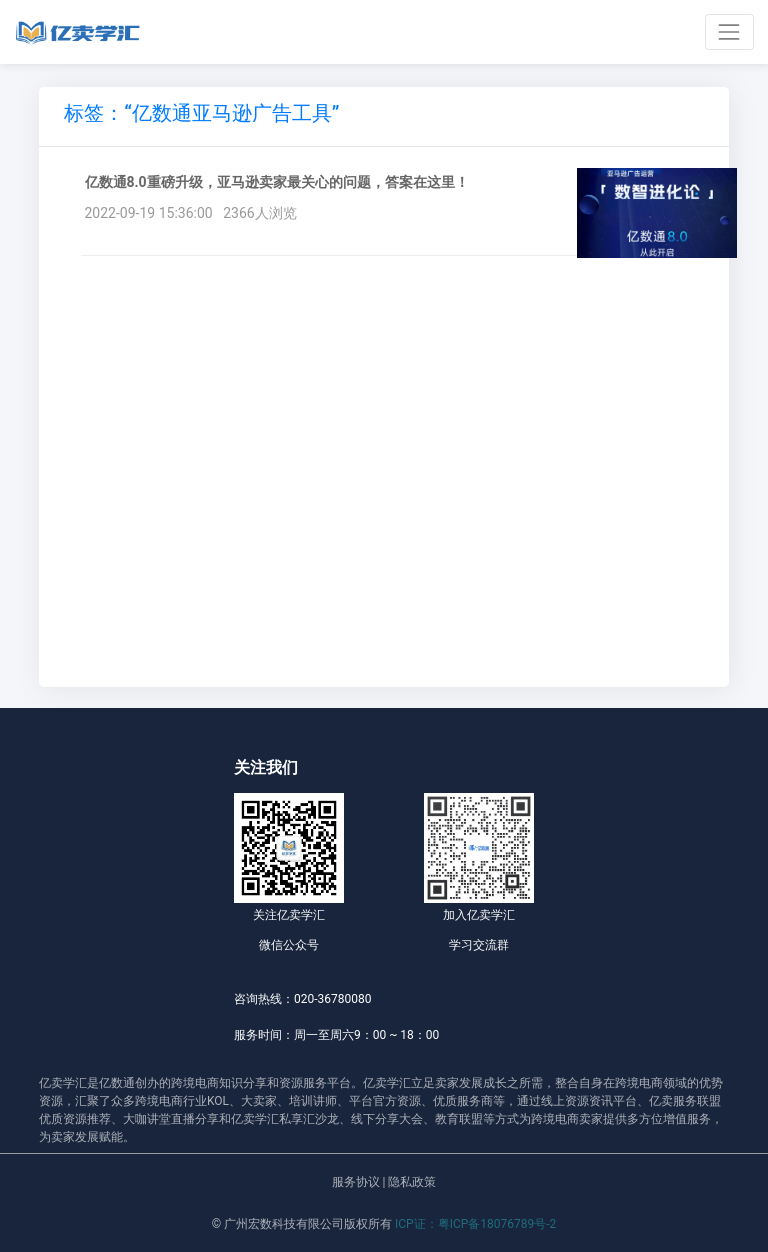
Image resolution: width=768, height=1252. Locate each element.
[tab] (201, 116)
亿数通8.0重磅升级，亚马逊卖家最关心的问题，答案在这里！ (277, 182)
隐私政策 (412, 1182)
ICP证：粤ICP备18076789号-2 (475, 1224)
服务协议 (356, 1182)
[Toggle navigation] (729, 31)
